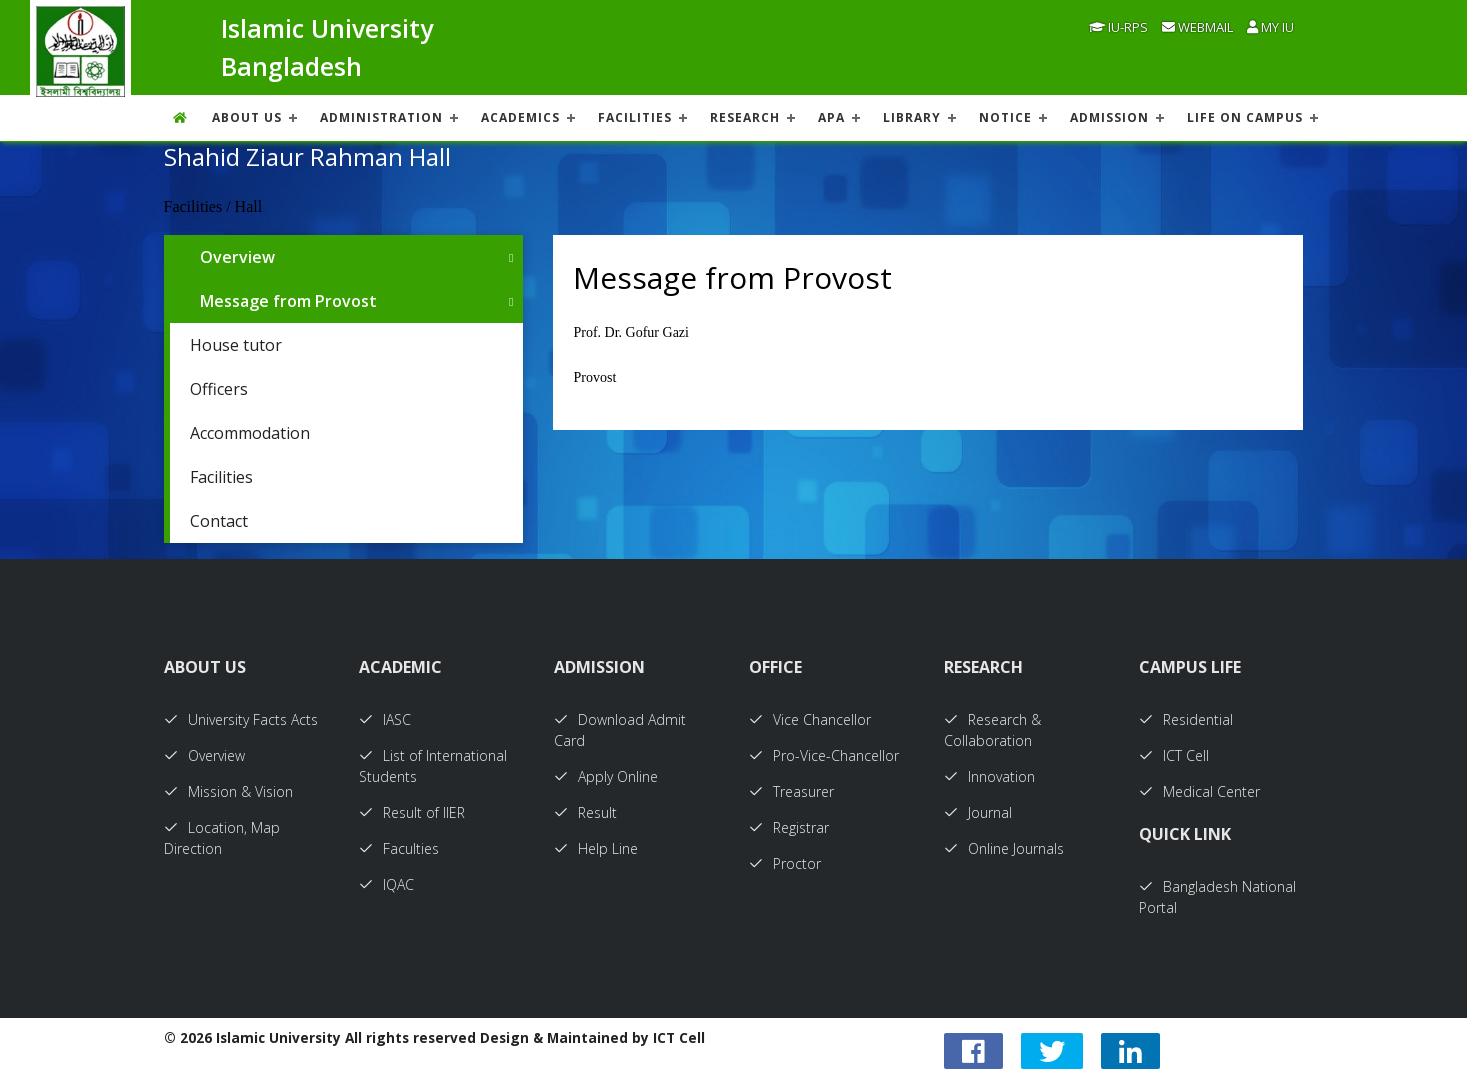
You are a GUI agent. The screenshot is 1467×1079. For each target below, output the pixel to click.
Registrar (789, 827)
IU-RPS (1118, 27)
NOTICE (1005, 117)
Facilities (221, 477)
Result (585, 812)
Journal (978, 812)
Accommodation (250, 433)
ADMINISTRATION (381, 117)
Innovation (989, 776)
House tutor (236, 345)
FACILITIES (635, 117)
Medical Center (1199, 791)
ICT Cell (1174, 755)
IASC (385, 719)
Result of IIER (412, 812)
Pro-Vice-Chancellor (824, 755)
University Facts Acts (241, 719)
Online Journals (1004, 848)
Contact (219, 521)
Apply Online (606, 776)
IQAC (386, 884)
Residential (1186, 719)
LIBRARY (912, 117)
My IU (1270, 27)
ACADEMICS (520, 117)
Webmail (1197, 27)
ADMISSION (1109, 117)
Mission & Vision (228, 791)
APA (831, 117)
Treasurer (791, 791)
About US (247, 117)
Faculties (399, 848)
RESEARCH (745, 117)
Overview (237, 257)
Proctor (785, 863)
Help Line (596, 848)
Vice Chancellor (810, 719)
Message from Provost (288, 301)
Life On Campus (1245, 117)
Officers (219, 389)
